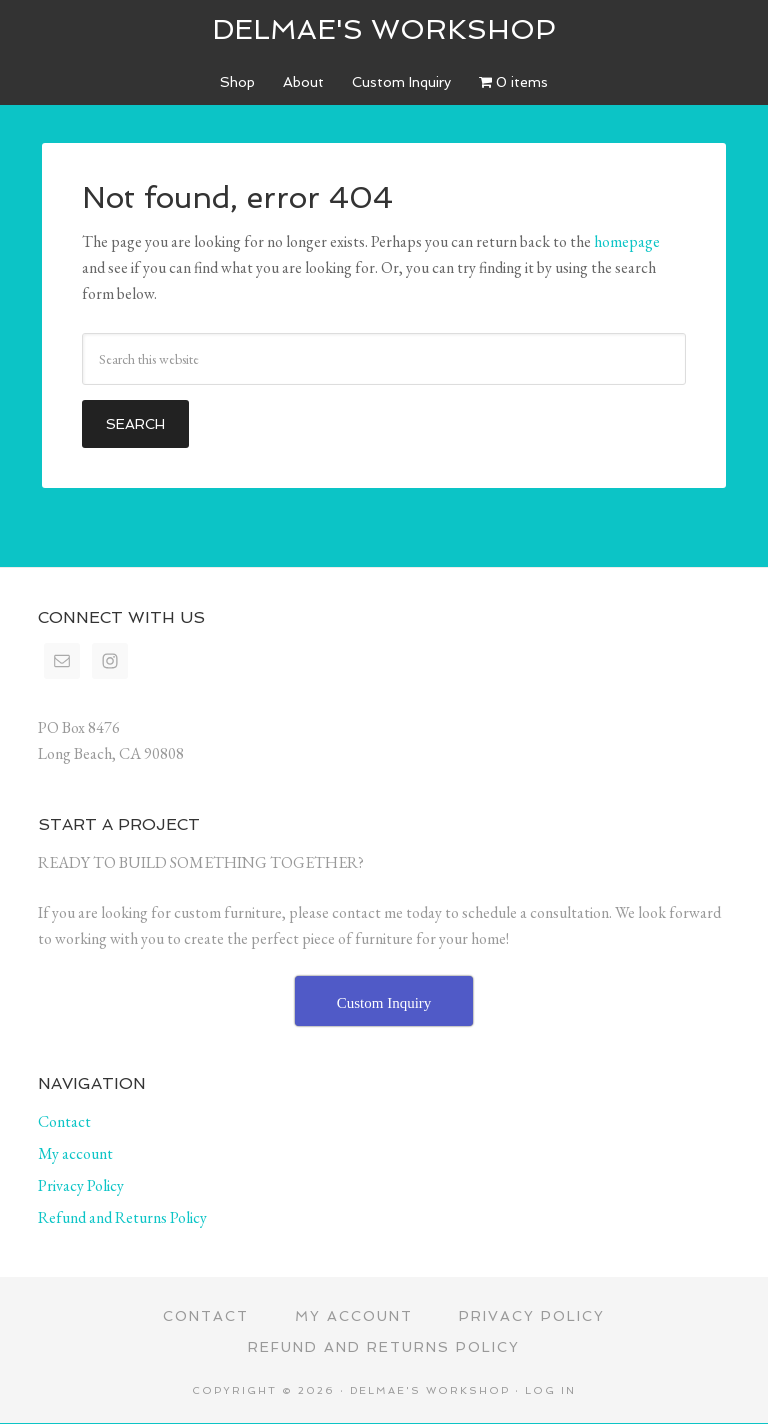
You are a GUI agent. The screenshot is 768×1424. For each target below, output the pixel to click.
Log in (550, 1390)
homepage (627, 241)
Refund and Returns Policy (122, 1217)
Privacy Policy (81, 1185)
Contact (64, 1121)
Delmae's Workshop (384, 29)
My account (75, 1153)
